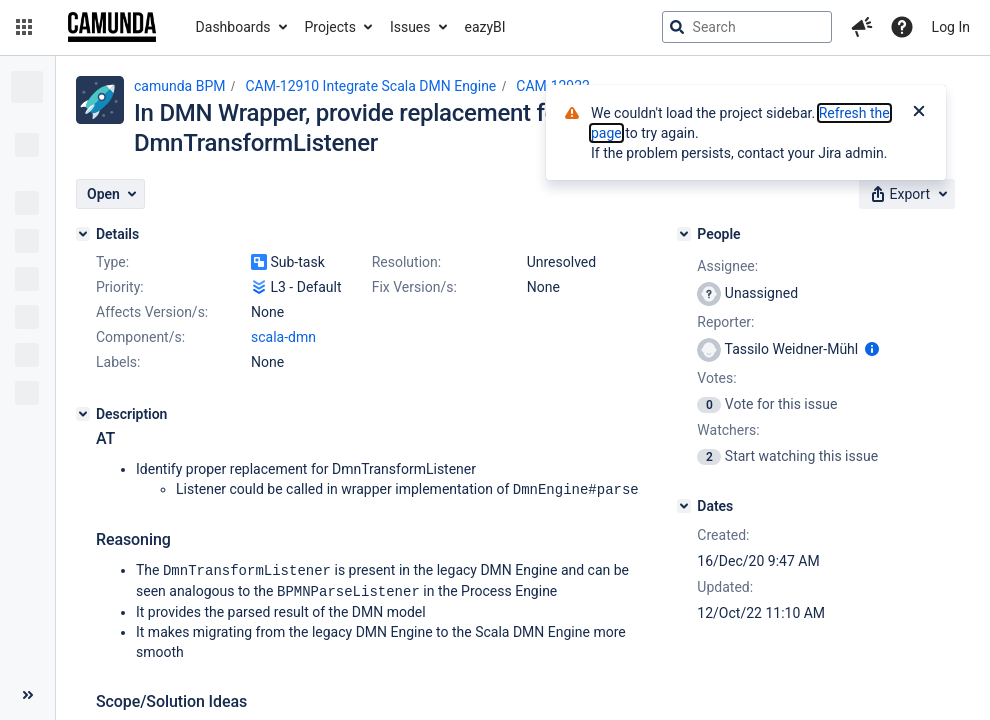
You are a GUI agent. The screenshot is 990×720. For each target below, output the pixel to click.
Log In (951, 27)
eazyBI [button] (485, 27)
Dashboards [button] (233, 27)
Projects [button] (330, 27)
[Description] (83, 414)
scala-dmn (283, 337)
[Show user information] (872, 349)
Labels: (118, 362)
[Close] (919, 113)
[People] (684, 234)
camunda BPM (179, 86)
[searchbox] (747, 27)
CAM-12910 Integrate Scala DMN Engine (370, 86)
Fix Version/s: (414, 287)
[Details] (83, 234)
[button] (24, 27)
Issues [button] (410, 27)
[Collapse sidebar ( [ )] (27, 695)
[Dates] (684, 506)
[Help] (902, 27)
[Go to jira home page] (112, 27)
